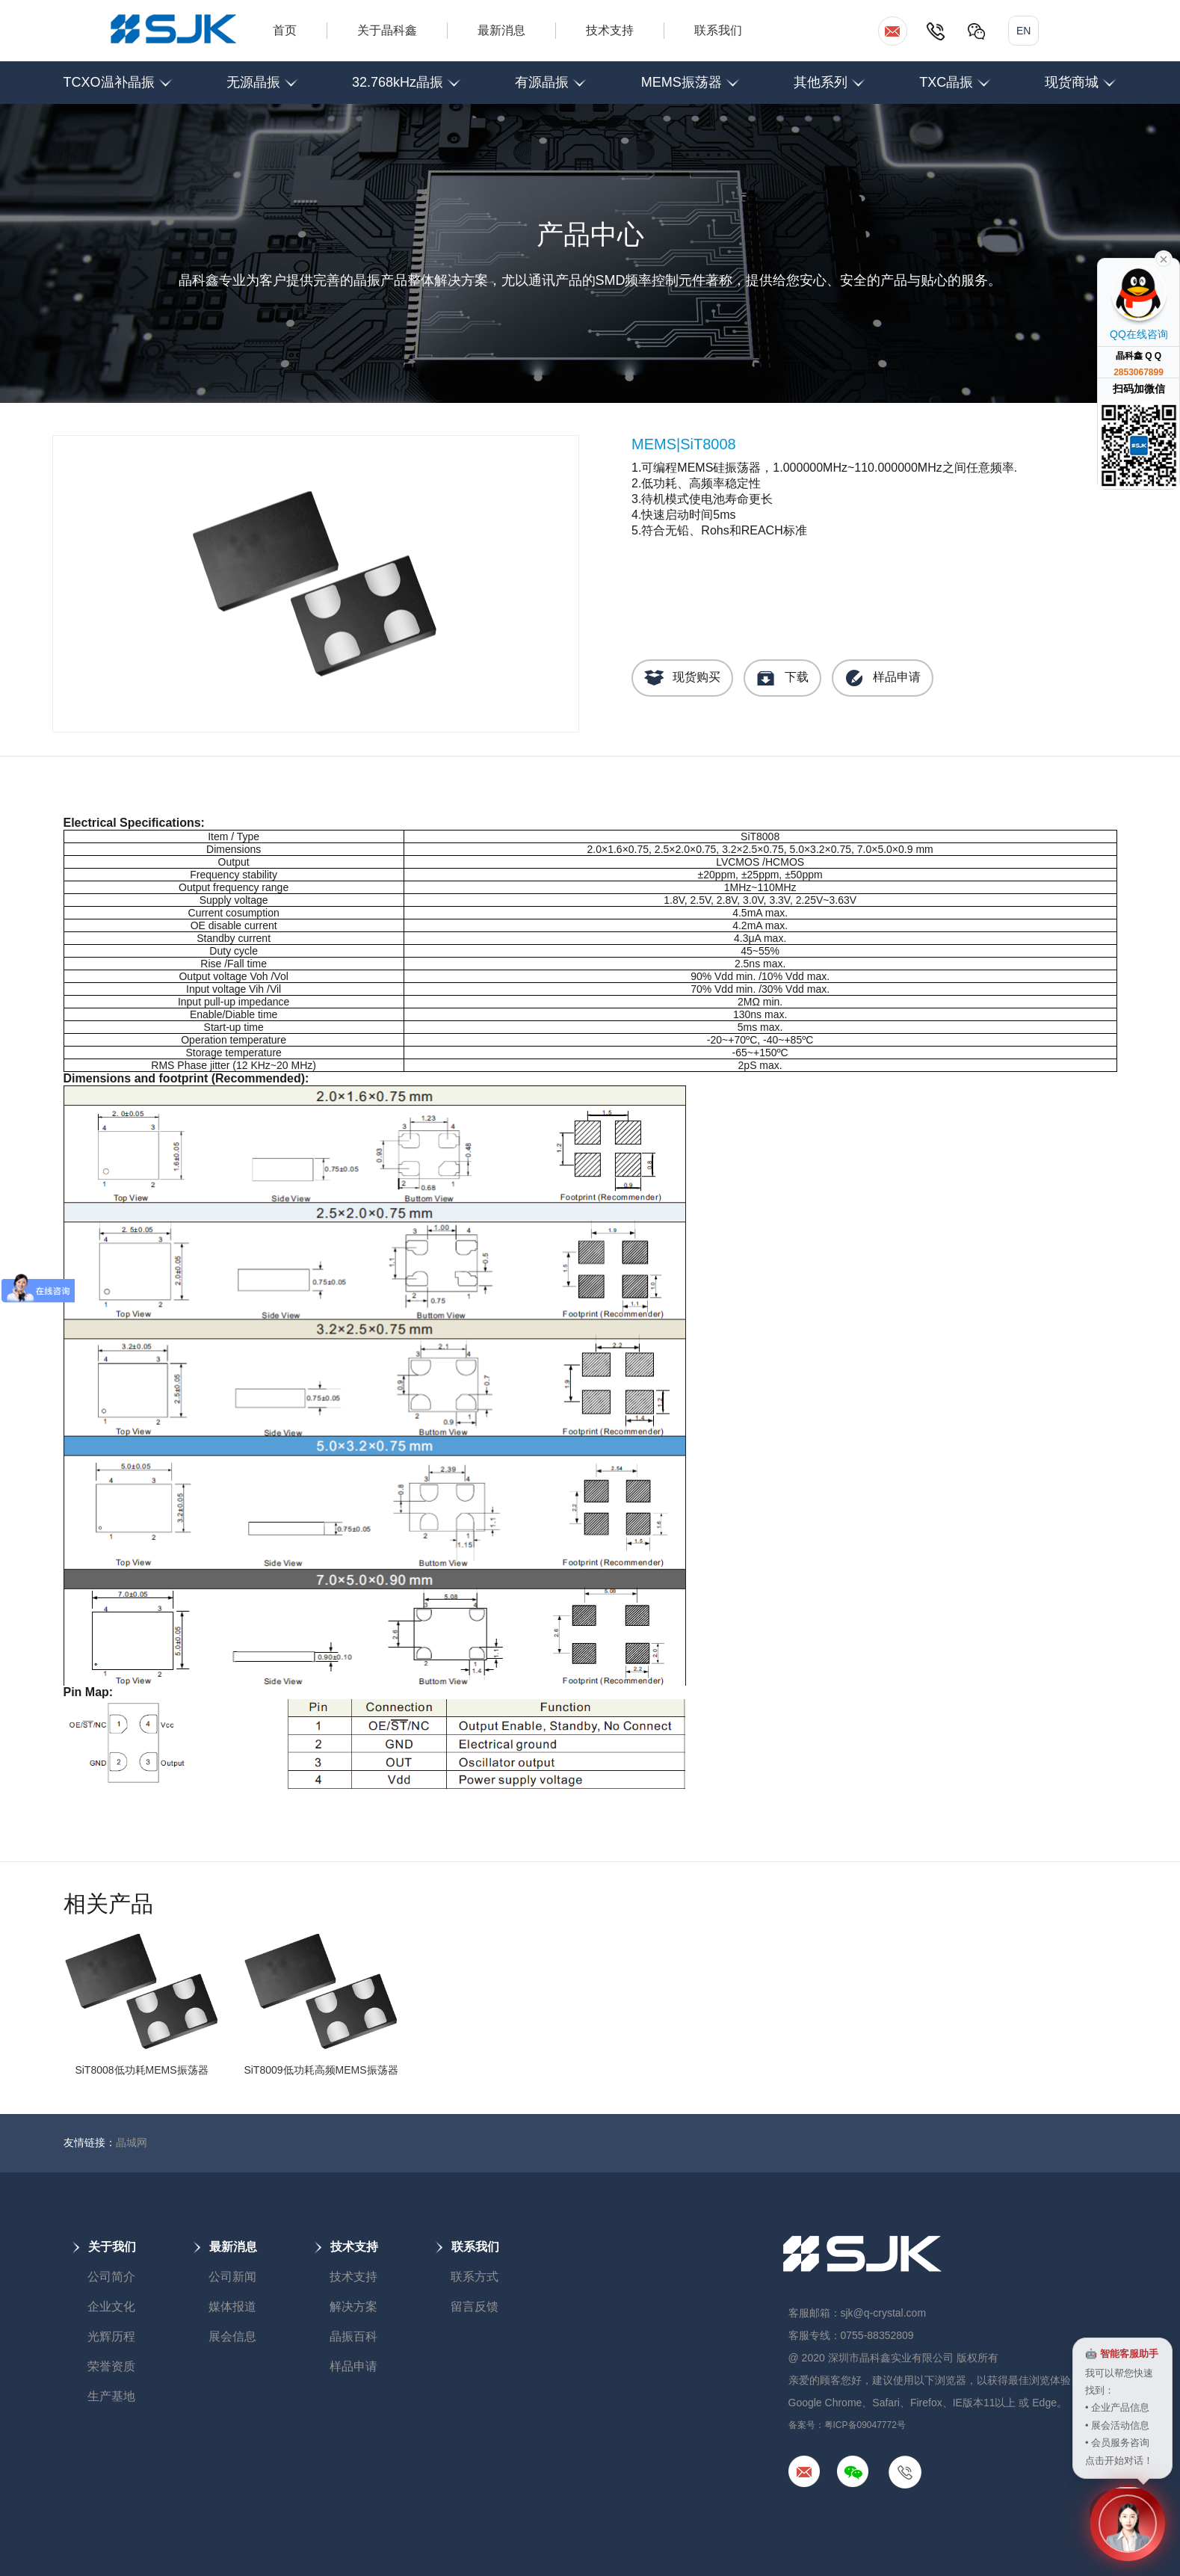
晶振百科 (353, 2336)
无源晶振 (262, 75)
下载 (782, 678)
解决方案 (353, 2306)
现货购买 (682, 678)
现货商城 (1080, 75)
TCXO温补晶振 (118, 75)
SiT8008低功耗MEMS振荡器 (141, 2070)
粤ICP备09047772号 (865, 2425)
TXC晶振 (955, 75)
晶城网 (131, 2142)
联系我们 (718, 30)
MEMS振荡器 (690, 75)
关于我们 (104, 2247)
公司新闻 (232, 2276)
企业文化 (111, 2306)
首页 (285, 30)
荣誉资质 (111, 2366)
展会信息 (232, 2336)
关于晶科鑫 (387, 30)
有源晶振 (551, 75)
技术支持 (610, 30)
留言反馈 (474, 2306)
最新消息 (501, 30)
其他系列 (829, 75)
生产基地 (111, 2396)
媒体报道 (232, 2306)
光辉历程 (111, 2336)
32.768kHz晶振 (406, 75)
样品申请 (882, 678)
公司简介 (111, 2276)
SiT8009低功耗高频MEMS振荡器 (321, 2070)
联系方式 (474, 2276)
